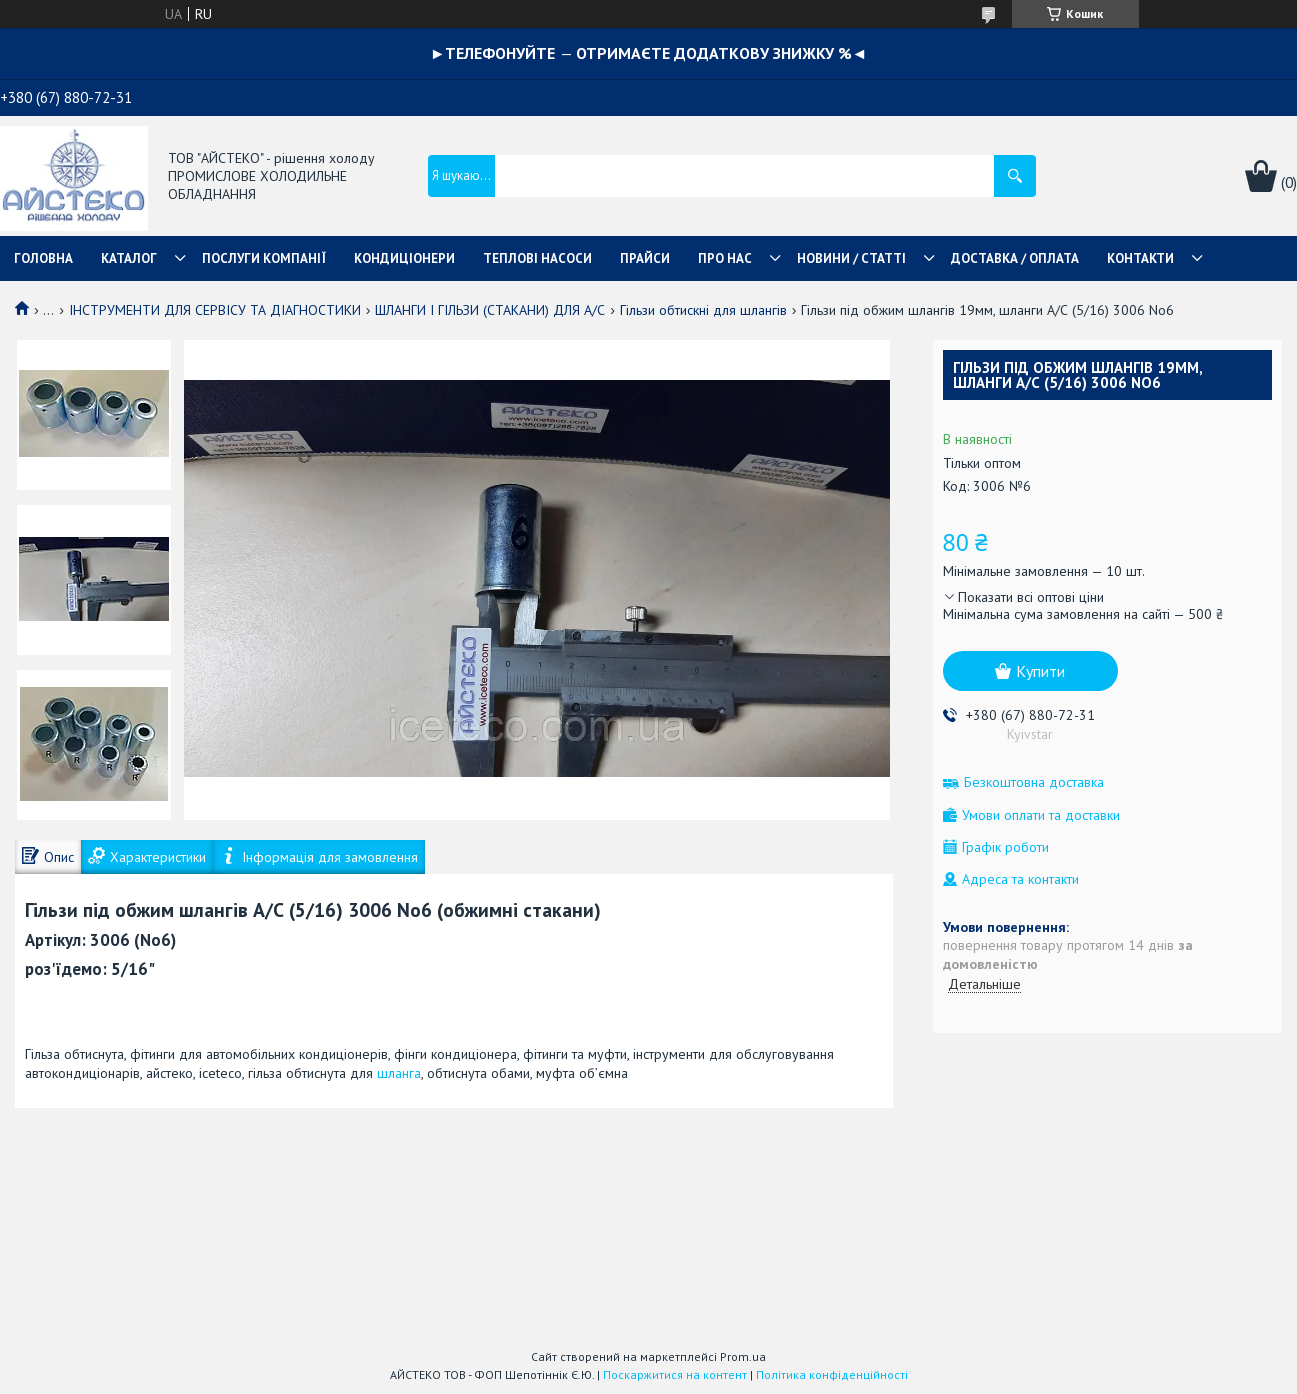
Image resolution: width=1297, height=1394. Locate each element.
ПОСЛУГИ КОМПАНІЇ (264, 258)
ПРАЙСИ (645, 258)
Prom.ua (743, 1356)
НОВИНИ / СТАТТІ (851, 258)
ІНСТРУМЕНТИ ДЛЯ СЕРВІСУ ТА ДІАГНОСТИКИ (215, 310)
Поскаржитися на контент (675, 1374)
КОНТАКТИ (1140, 258)
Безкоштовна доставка (1034, 782)
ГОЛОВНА (43, 258)
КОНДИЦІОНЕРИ (404, 258)
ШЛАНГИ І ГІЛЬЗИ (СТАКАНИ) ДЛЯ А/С (490, 310)
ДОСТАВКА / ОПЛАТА (1015, 258)
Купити (1040, 671)
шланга (399, 1073)
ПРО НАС (725, 258)
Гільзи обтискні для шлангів (703, 310)
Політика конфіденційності (832, 1374)
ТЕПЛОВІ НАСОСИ (537, 258)
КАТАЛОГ (129, 258)
